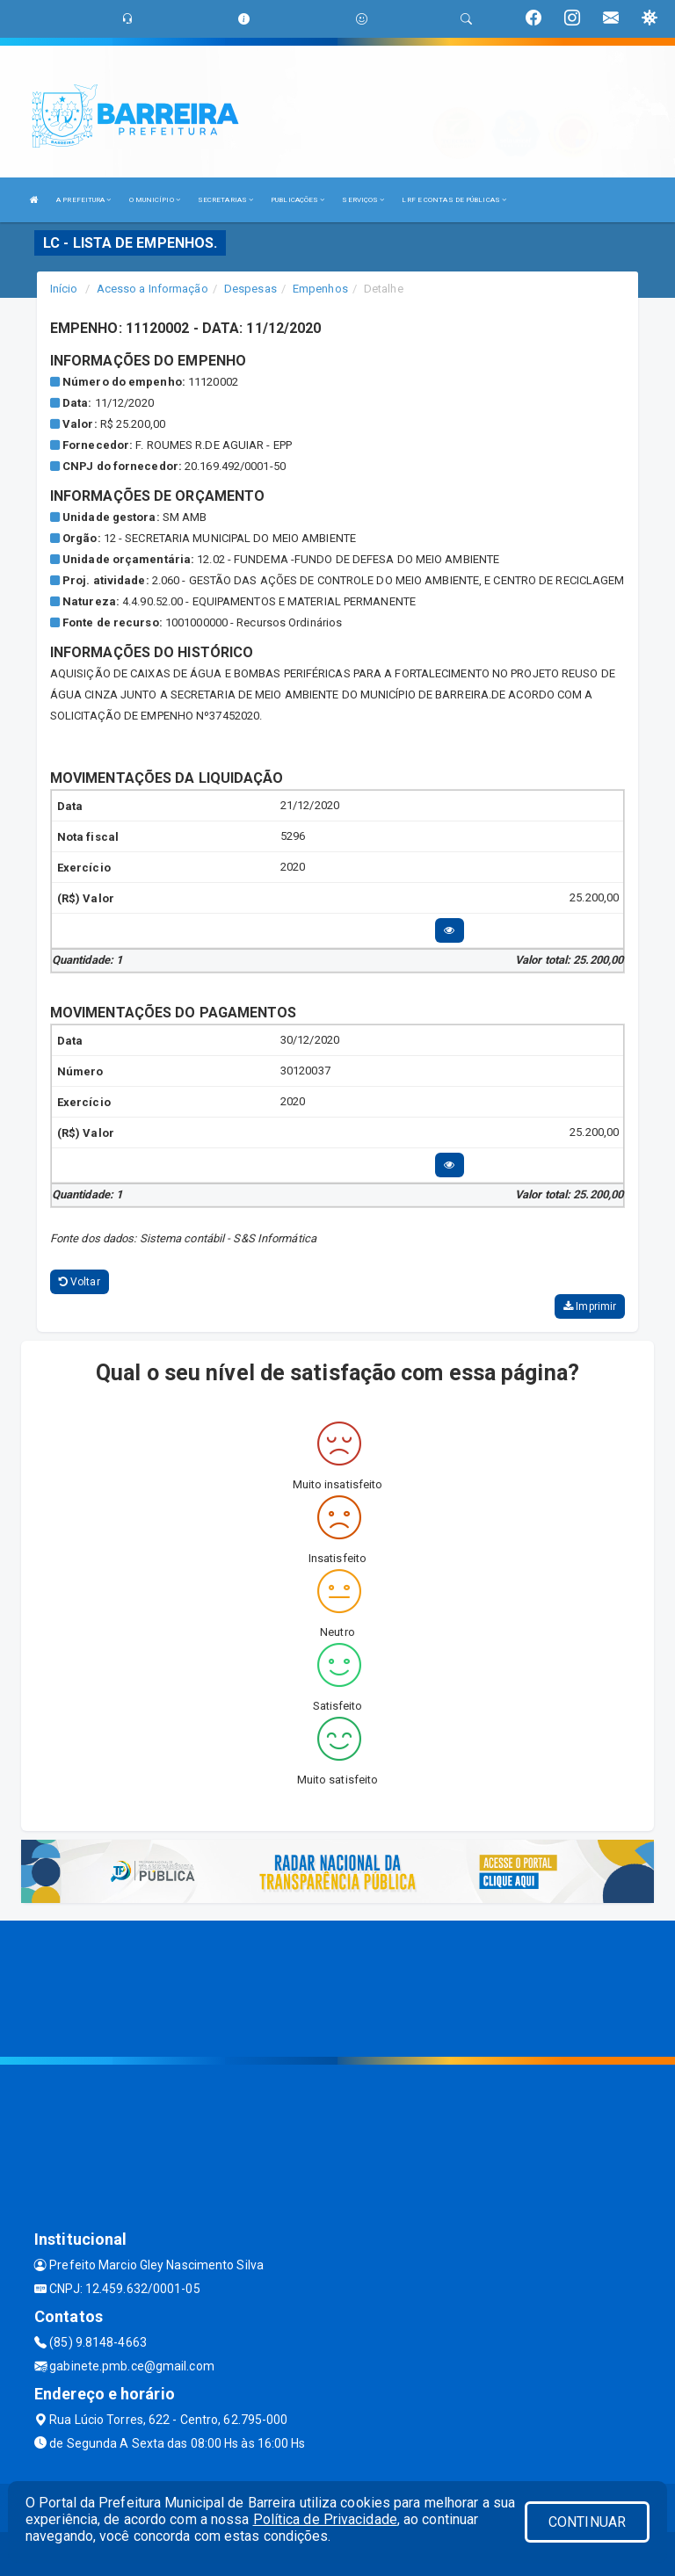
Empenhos (320, 288)
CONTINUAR (587, 2522)
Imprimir (589, 1306)
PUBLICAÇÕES (297, 200)
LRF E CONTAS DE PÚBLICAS (454, 200)
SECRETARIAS (225, 200)
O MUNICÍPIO (154, 200)
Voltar (79, 1282)
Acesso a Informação (152, 288)
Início (64, 288)
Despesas (250, 288)
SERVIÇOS (363, 200)
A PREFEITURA (83, 200)
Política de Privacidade (325, 2519)
